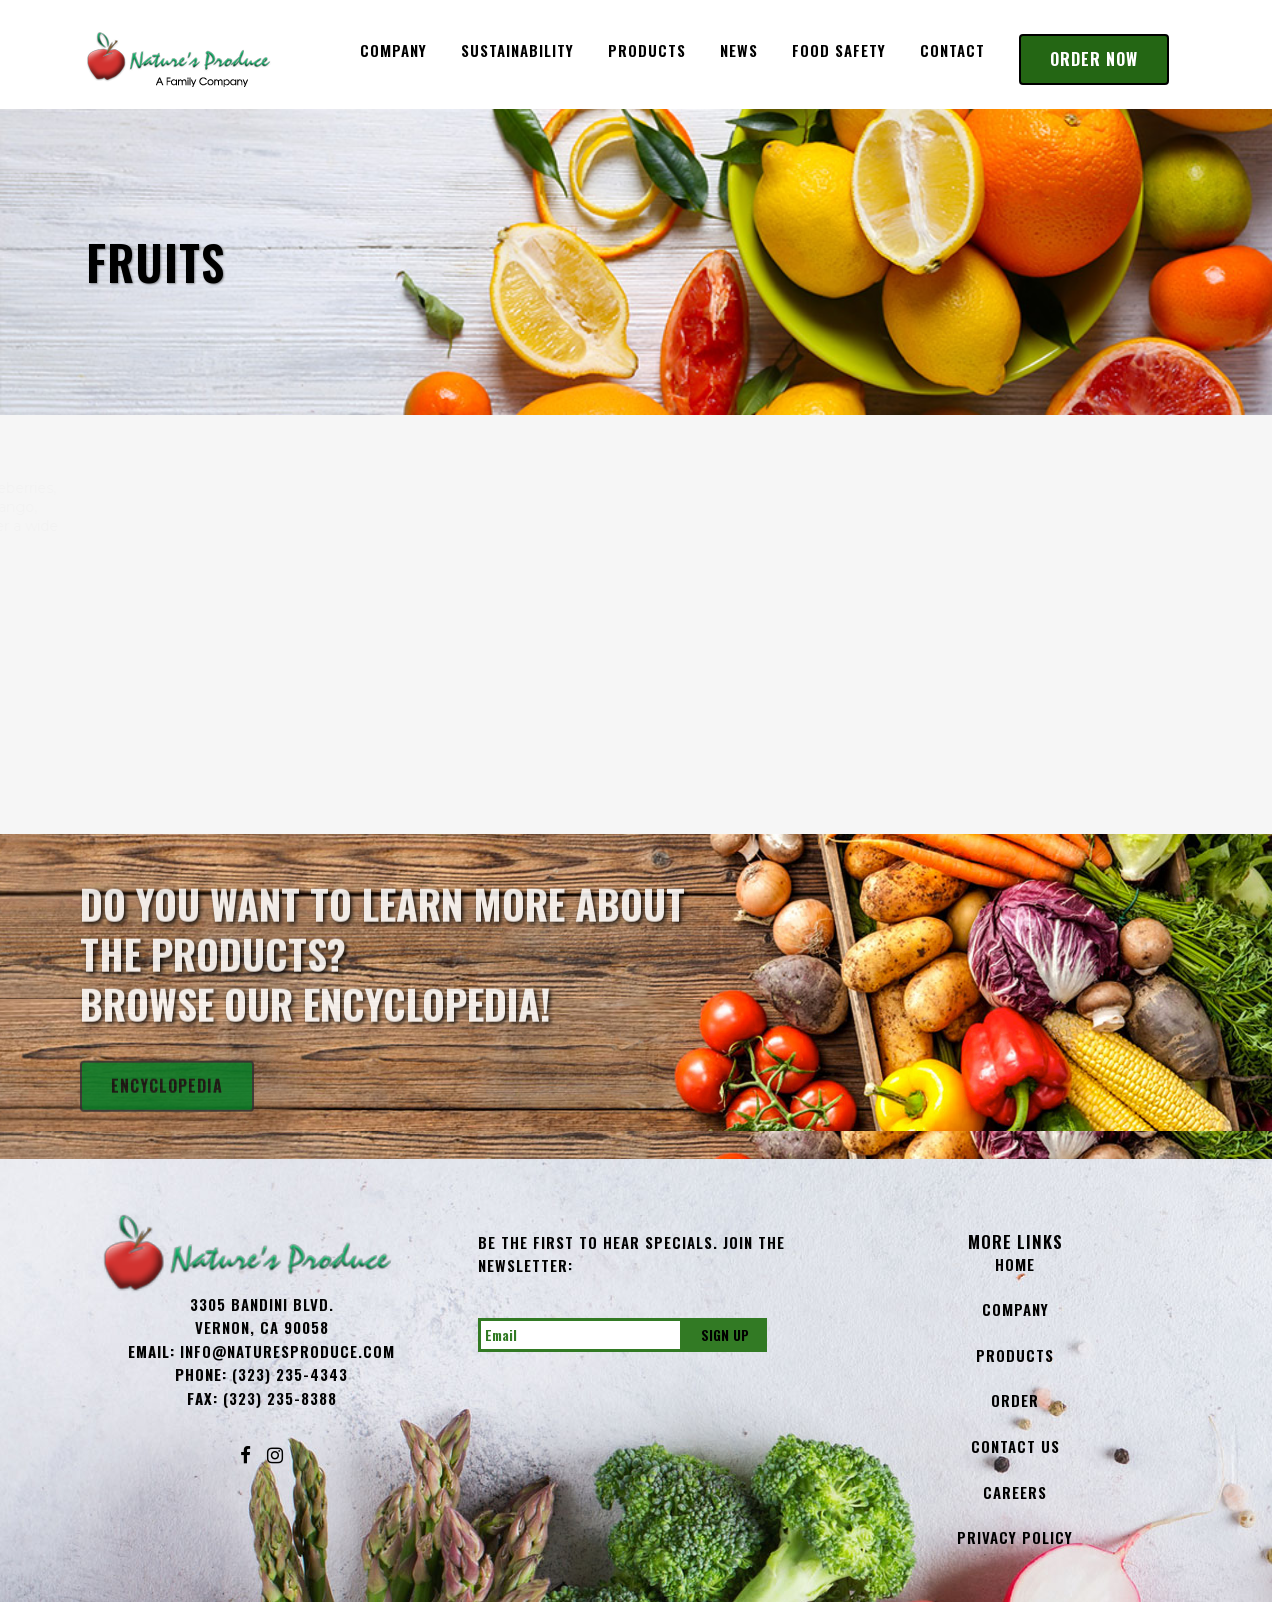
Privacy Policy (1015, 1537)
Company (1015, 1309)
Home (1015, 1264)
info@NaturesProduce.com (287, 1351)
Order (1015, 1400)
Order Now (1094, 59)
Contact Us (1015, 1446)
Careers (1015, 1492)
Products (1015, 1355)
